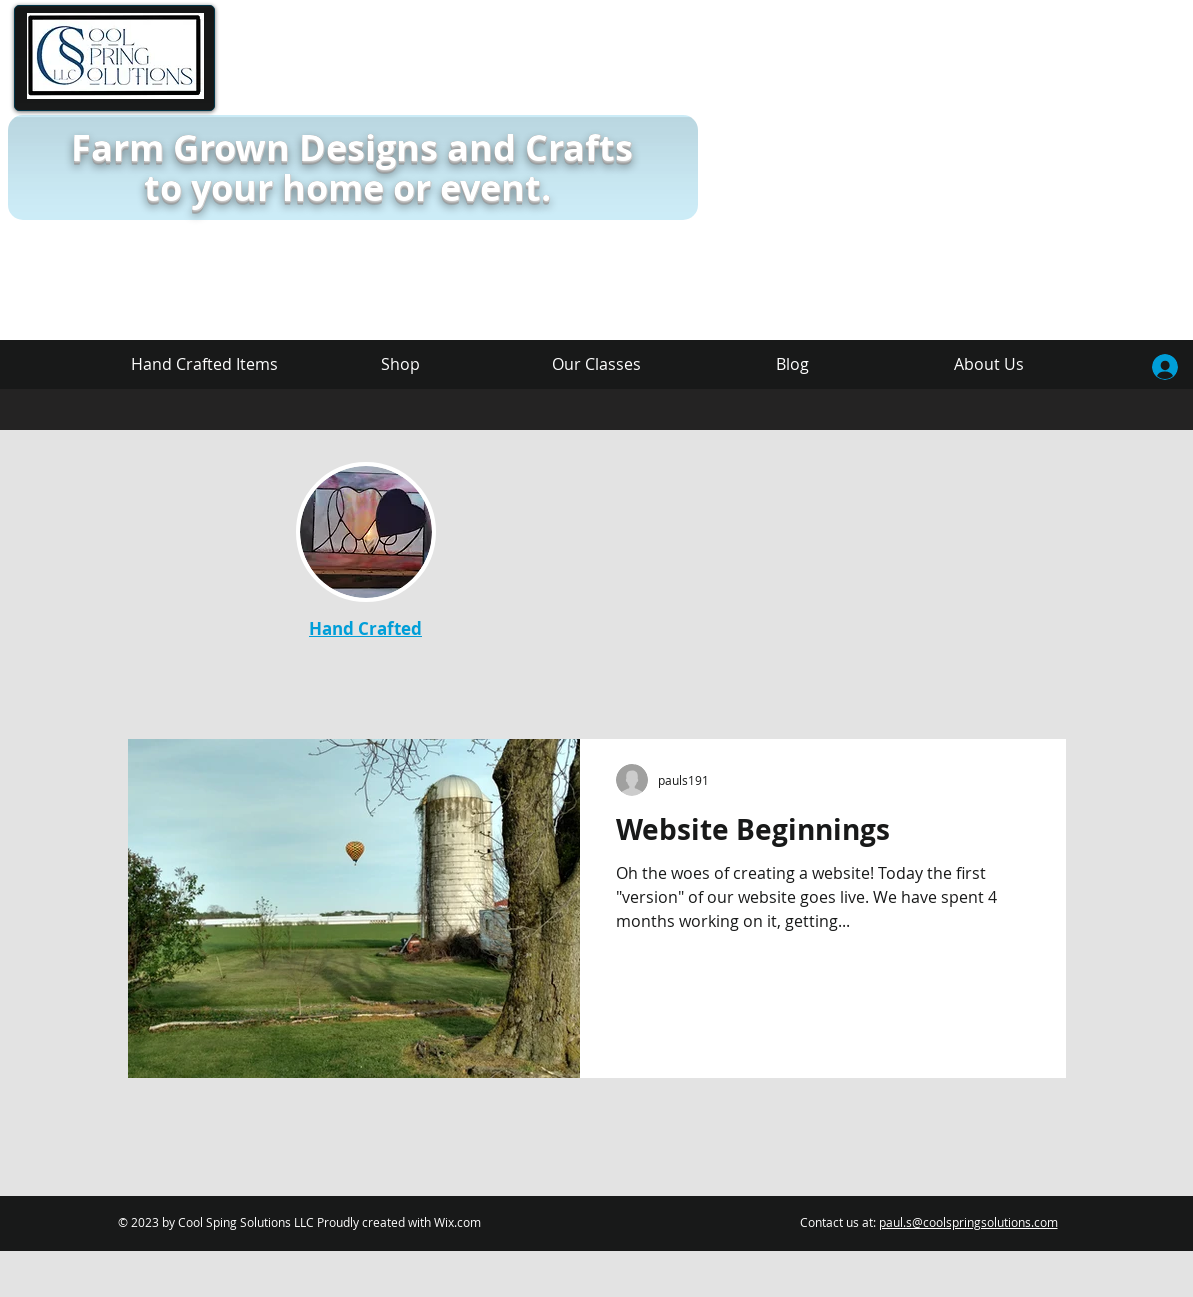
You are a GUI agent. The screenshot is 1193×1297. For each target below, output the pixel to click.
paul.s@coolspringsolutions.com (968, 1222)
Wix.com (457, 1222)
